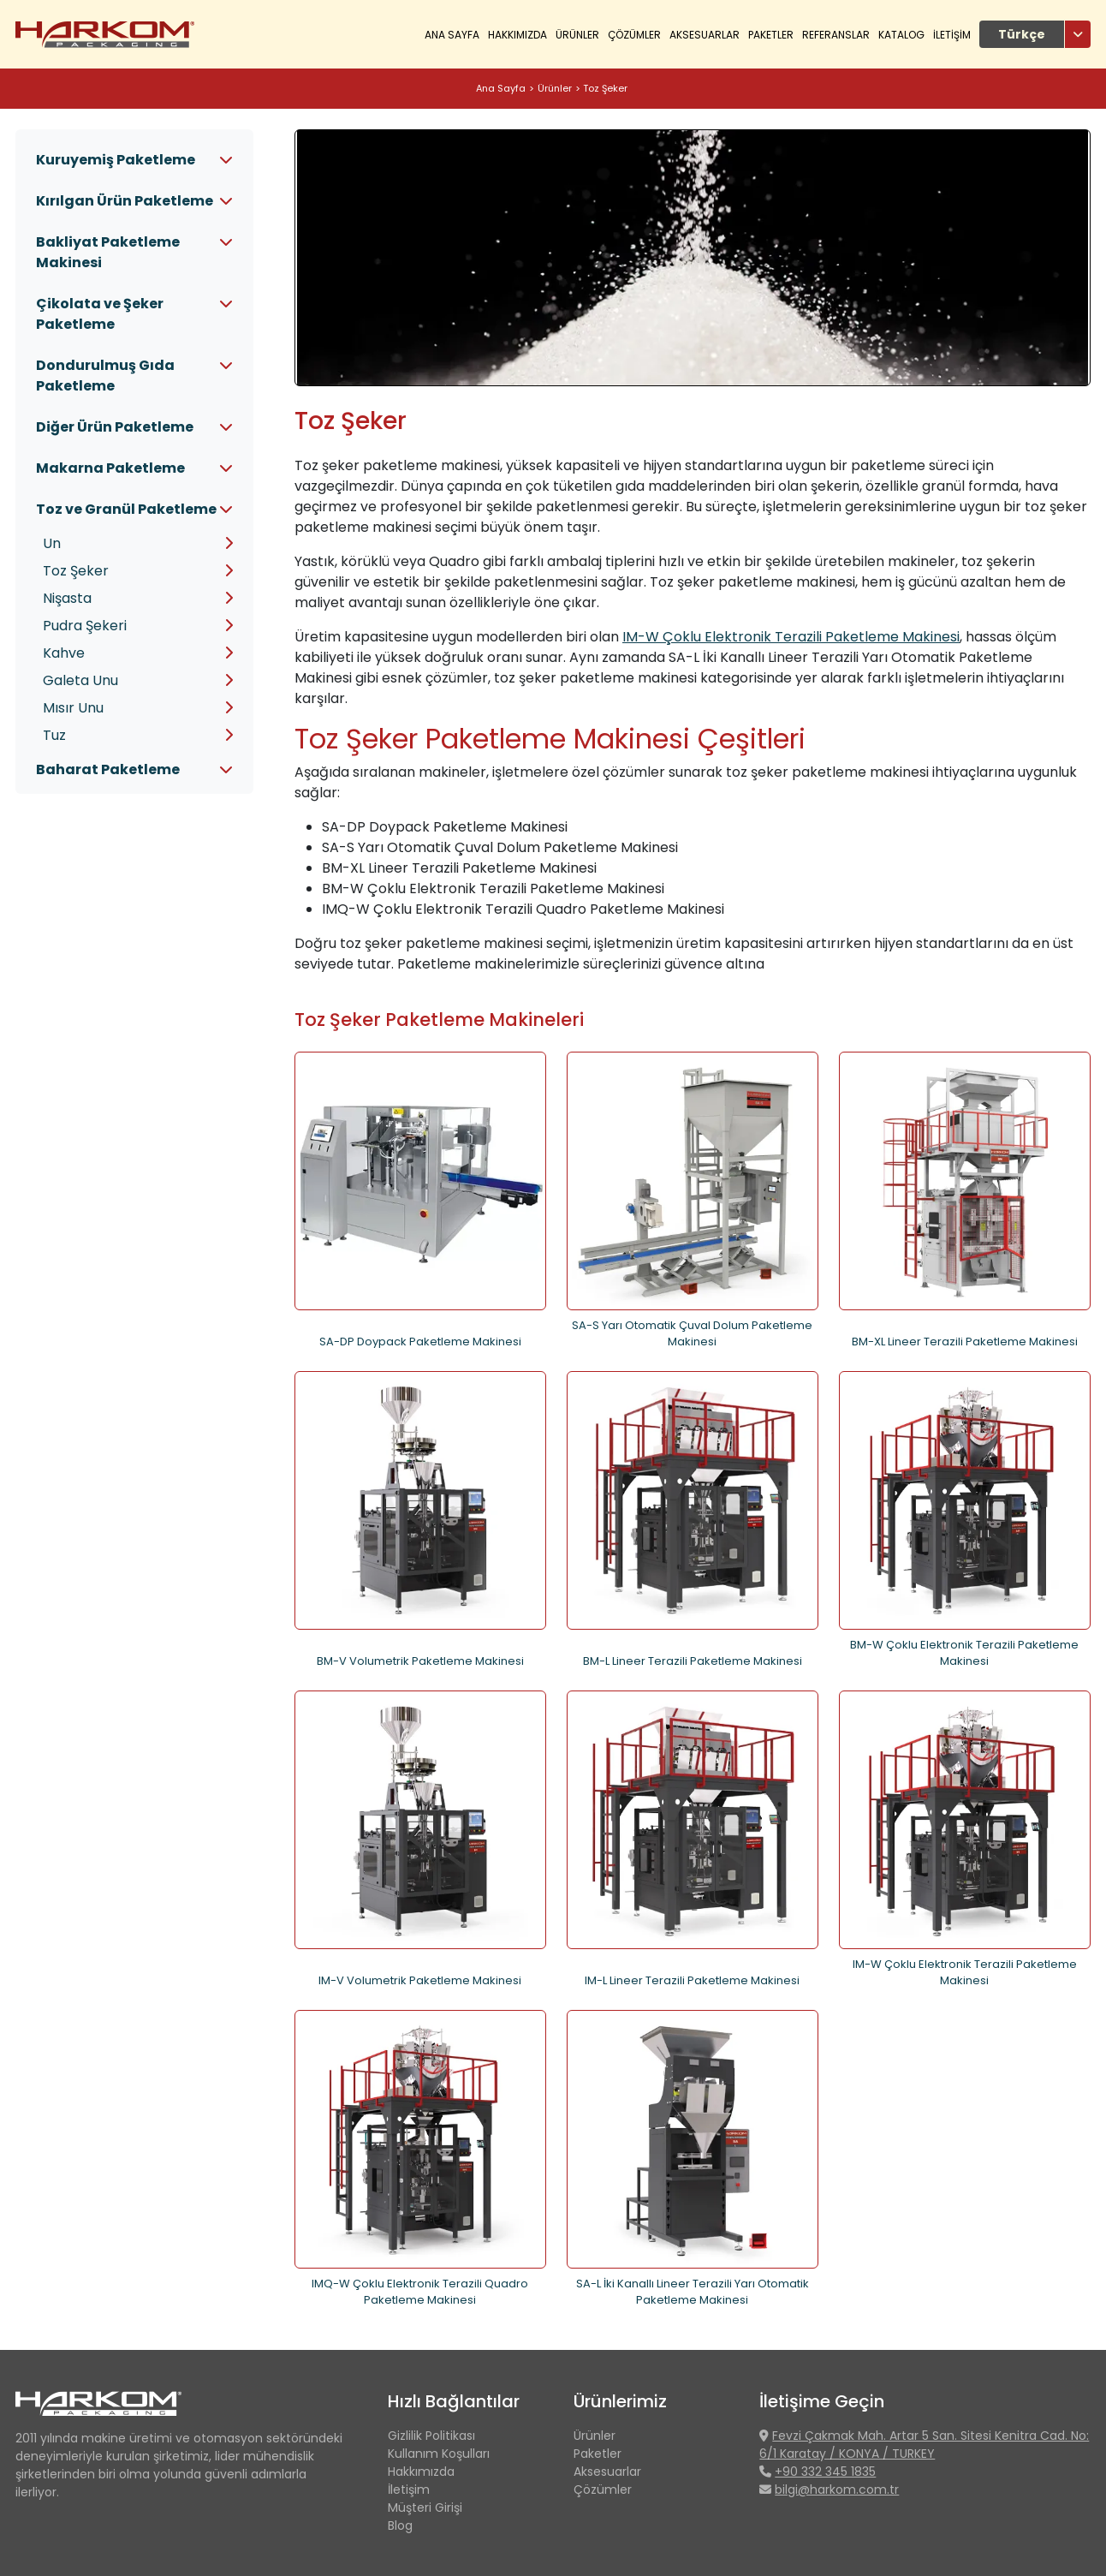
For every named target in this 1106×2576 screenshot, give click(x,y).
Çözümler (603, 2489)
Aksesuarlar (704, 34)
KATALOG (901, 34)
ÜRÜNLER (577, 34)
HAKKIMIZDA (517, 34)
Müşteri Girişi (425, 2507)
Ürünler (555, 88)
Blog (400, 2525)
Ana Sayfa (452, 34)
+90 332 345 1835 (825, 2471)
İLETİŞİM (952, 34)
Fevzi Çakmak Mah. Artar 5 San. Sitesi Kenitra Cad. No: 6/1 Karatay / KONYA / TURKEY (924, 2444)
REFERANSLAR (836, 34)
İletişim (409, 2489)
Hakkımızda (421, 2471)
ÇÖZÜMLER (634, 34)
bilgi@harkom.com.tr (837, 2489)
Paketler (771, 34)
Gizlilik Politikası (431, 2435)
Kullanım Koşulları (439, 2453)
